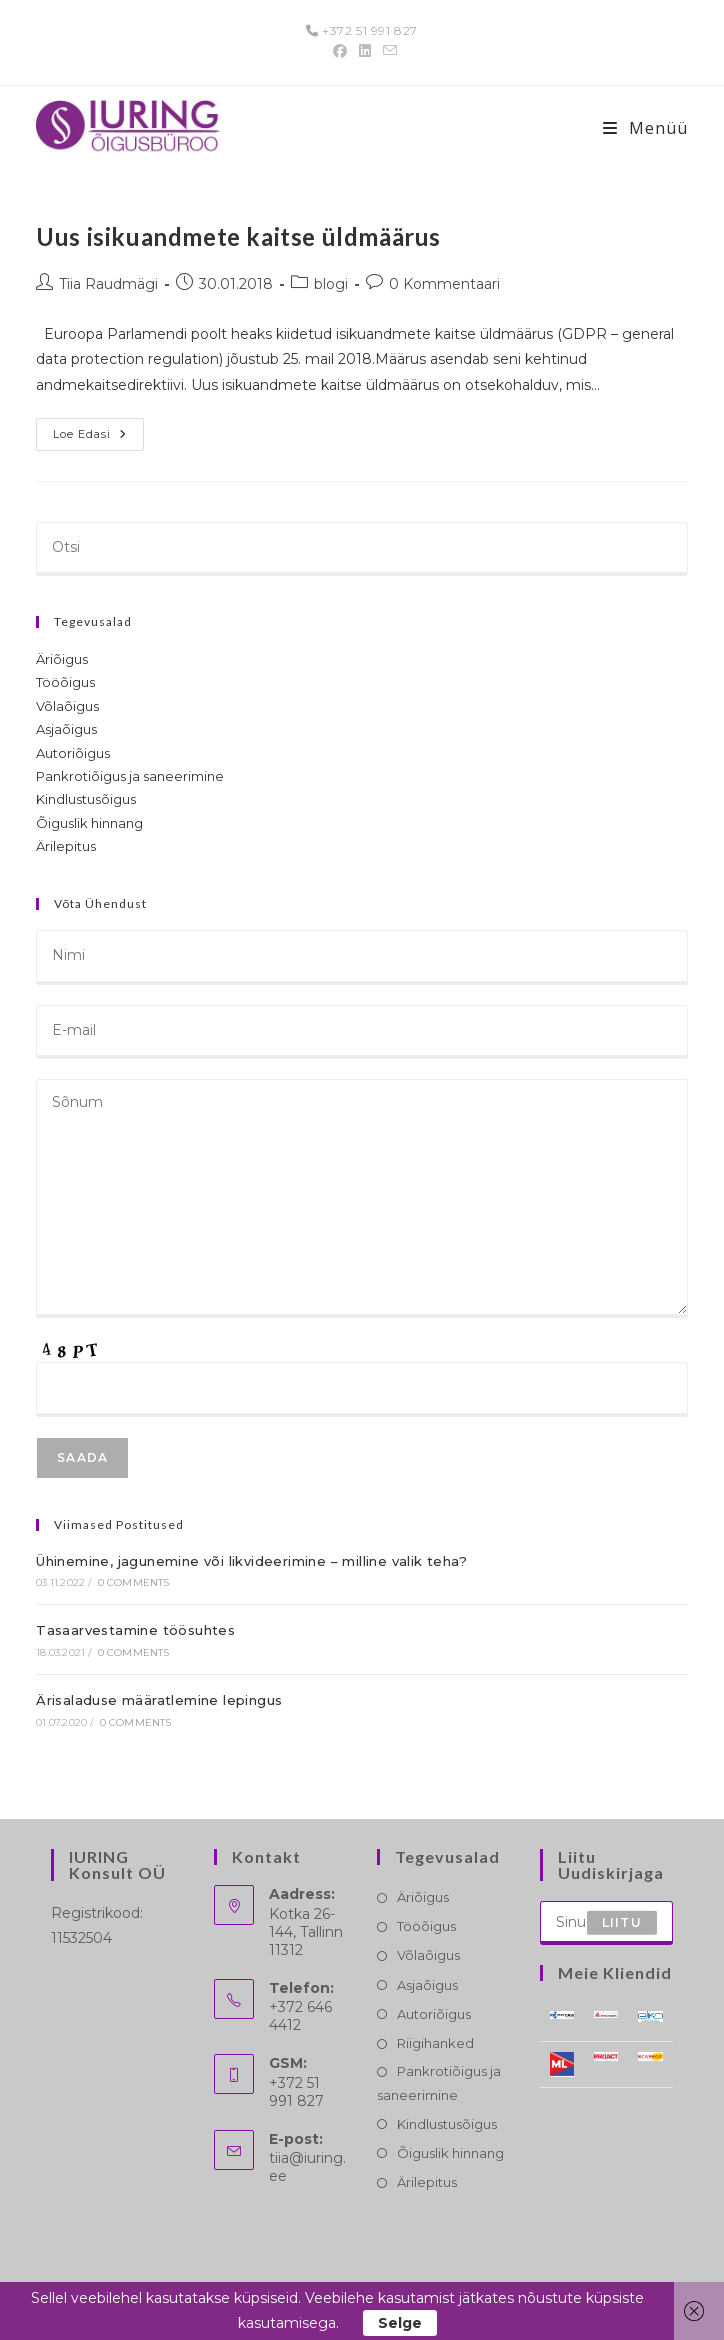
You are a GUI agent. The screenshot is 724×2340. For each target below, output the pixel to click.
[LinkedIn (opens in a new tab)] (365, 51)
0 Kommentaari (444, 284)
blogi (331, 284)
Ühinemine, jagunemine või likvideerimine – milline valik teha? (251, 1561)
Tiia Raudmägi (108, 284)
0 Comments (134, 1582)
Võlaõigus (67, 706)
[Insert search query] (362, 549)
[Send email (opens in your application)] (387, 51)
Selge (400, 2323)
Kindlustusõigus (86, 799)
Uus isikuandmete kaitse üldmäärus (238, 236)
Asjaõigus (66, 729)
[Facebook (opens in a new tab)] (340, 51)
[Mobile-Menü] (645, 128)
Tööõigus (65, 682)
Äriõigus (62, 659)
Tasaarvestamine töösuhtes (135, 1630)
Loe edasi (98, 438)
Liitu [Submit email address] (622, 1922)
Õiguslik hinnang (89, 823)
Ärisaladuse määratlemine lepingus (159, 1700)
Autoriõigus (73, 753)
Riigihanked (435, 2043)
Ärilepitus (66, 846)
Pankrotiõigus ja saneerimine (130, 776)
